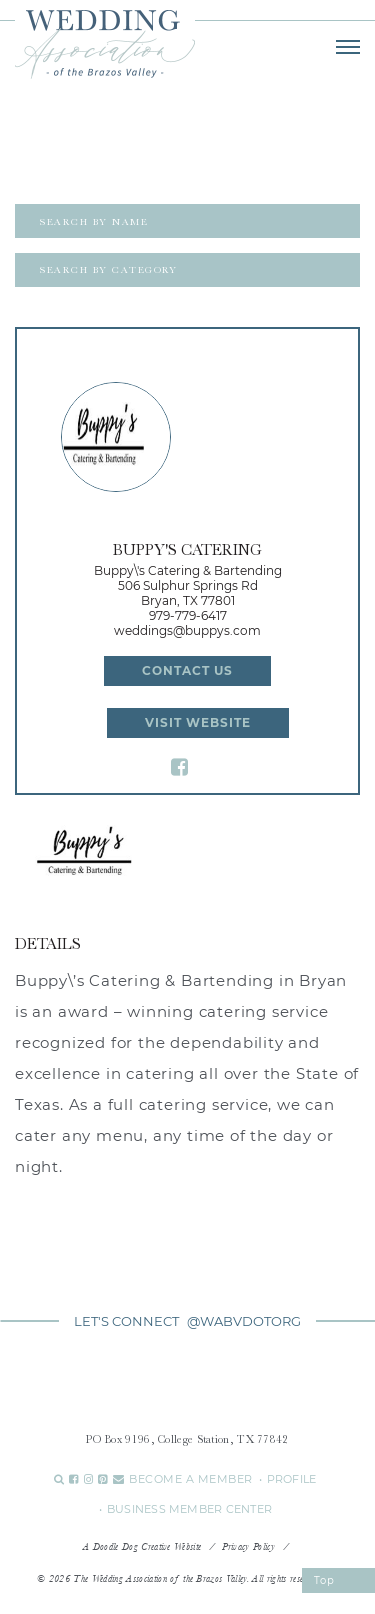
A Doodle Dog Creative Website (142, 1547)
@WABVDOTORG (244, 1321)
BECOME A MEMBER (191, 1479)
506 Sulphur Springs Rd (188, 585)
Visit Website (198, 722)
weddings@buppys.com (187, 630)
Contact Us (187, 670)
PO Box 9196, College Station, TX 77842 (187, 1439)
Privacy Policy (248, 1547)
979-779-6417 (188, 615)
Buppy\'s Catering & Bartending (188, 570)
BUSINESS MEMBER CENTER (189, 1509)
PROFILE (292, 1479)
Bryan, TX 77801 (188, 600)
